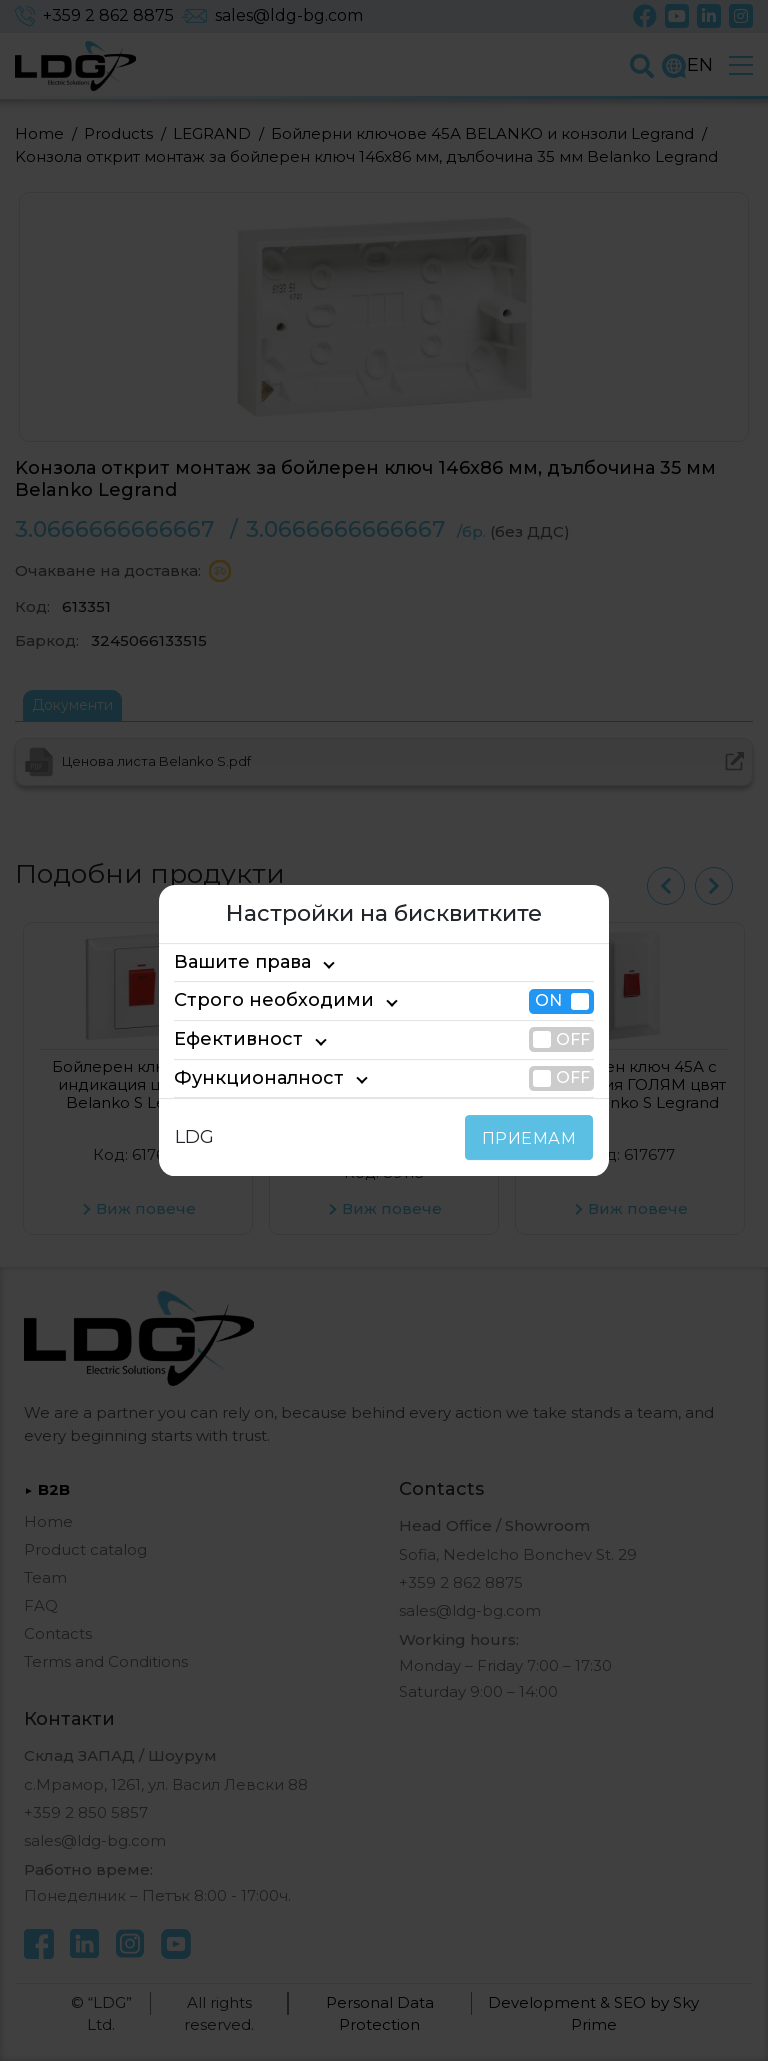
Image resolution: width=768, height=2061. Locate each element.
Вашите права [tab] (233, 962)
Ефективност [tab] (229, 1039)
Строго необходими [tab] (256, 1001)
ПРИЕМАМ (533, 1138)
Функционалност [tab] (243, 1078)
